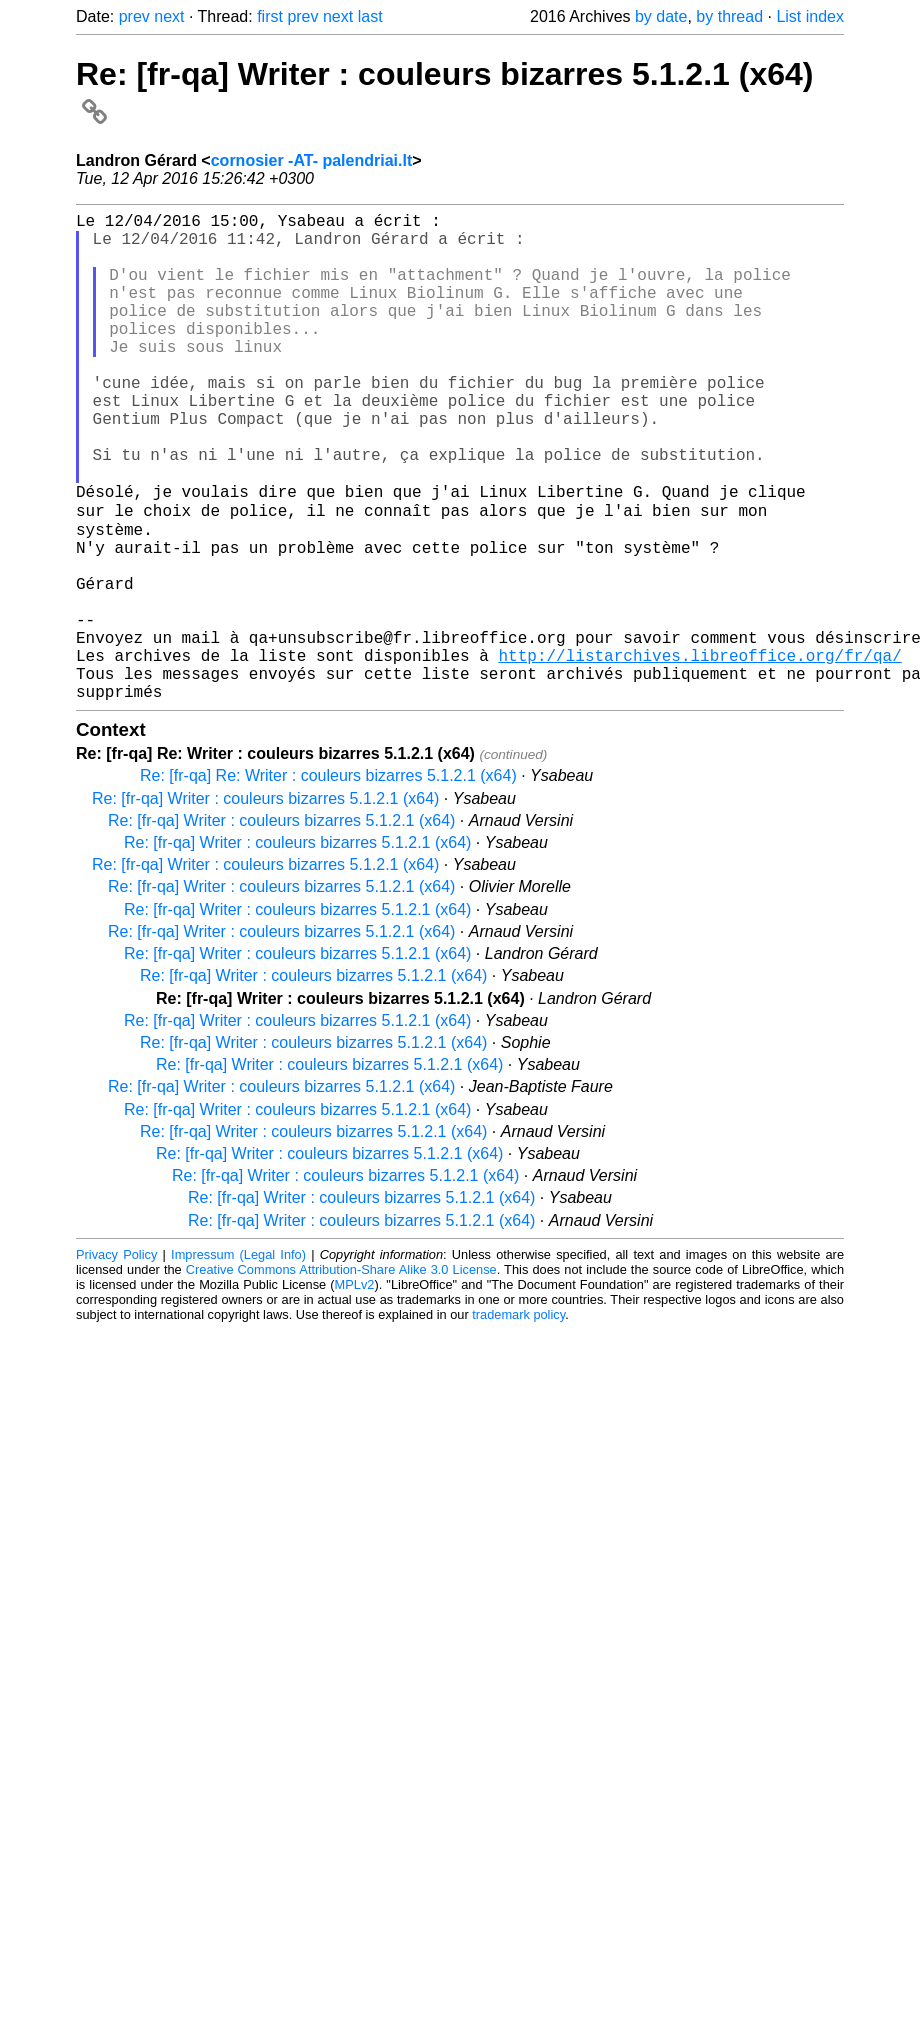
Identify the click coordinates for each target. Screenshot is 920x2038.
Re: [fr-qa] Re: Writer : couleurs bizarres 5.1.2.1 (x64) (328, 880)
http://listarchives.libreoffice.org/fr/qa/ (699, 752)
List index (810, 16)
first (270, 16)
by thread (729, 16)
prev (134, 16)
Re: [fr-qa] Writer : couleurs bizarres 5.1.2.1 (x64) (265, 903)
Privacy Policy (116, 1359)
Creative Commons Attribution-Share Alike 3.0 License (341, 1374)
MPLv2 (355, 1389)
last (370, 16)
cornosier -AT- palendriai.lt (312, 160)
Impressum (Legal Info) (238, 1359)
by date (661, 16)
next (169, 16)
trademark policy (518, 1419)
